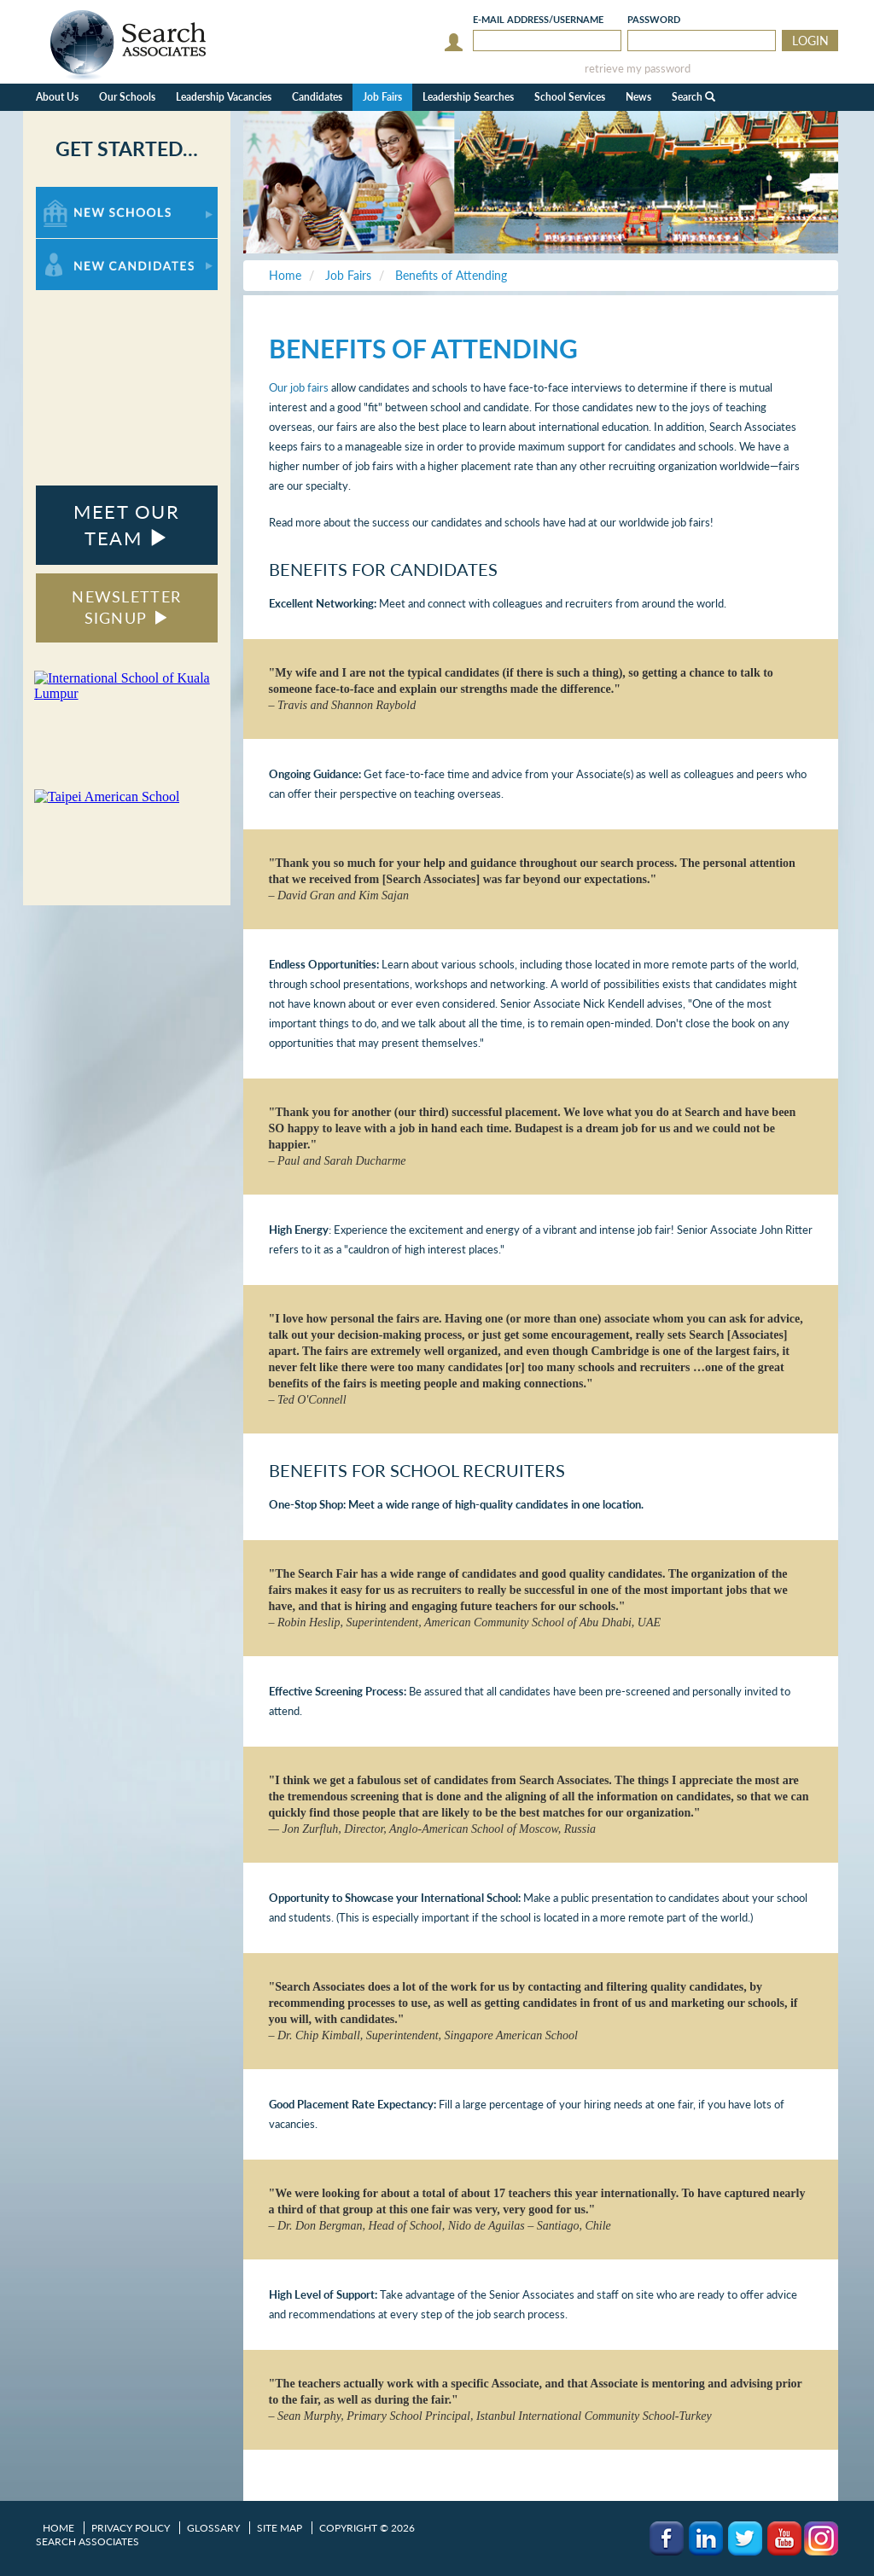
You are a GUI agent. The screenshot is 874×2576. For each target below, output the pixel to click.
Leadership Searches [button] (468, 96)
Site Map (279, 2527)
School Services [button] (569, 96)
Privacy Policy (130, 2527)
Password (653, 19)
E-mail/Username (538, 19)
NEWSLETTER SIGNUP (126, 607)
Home (58, 2527)
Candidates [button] (317, 96)
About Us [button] (57, 96)
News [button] (638, 96)
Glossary (213, 2527)
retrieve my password (637, 68)
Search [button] (693, 96)
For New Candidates (89, 247)
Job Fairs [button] (382, 96)
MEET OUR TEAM (126, 525)
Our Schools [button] (127, 96)
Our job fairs (299, 387)
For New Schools (80, 195)
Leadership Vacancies (223, 96)
